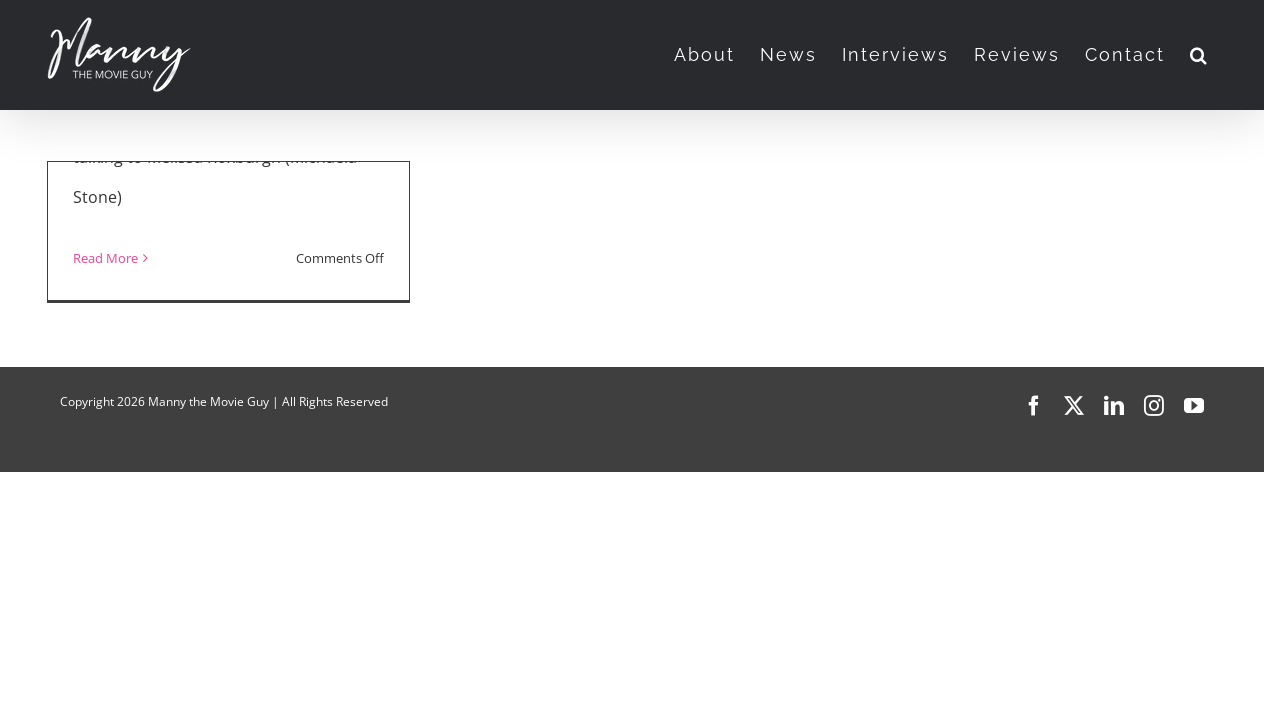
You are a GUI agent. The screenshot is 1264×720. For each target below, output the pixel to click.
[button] (1224, 55)
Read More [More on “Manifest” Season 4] (105, 258)
